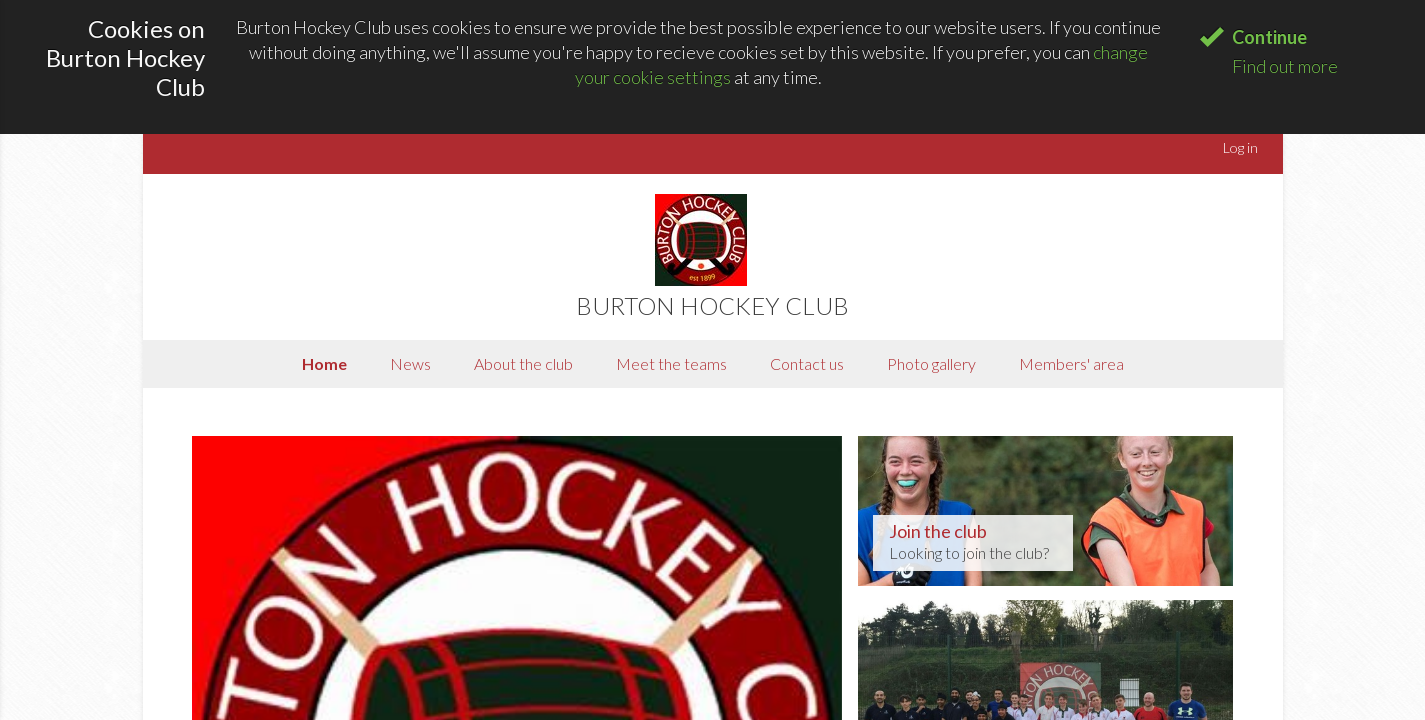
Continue (1269, 37)
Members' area (1071, 363)
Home (324, 363)
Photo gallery (931, 363)
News (410, 363)
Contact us (807, 363)
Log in (1240, 147)
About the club (523, 363)
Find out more (1285, 66)
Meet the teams (671, 363)
